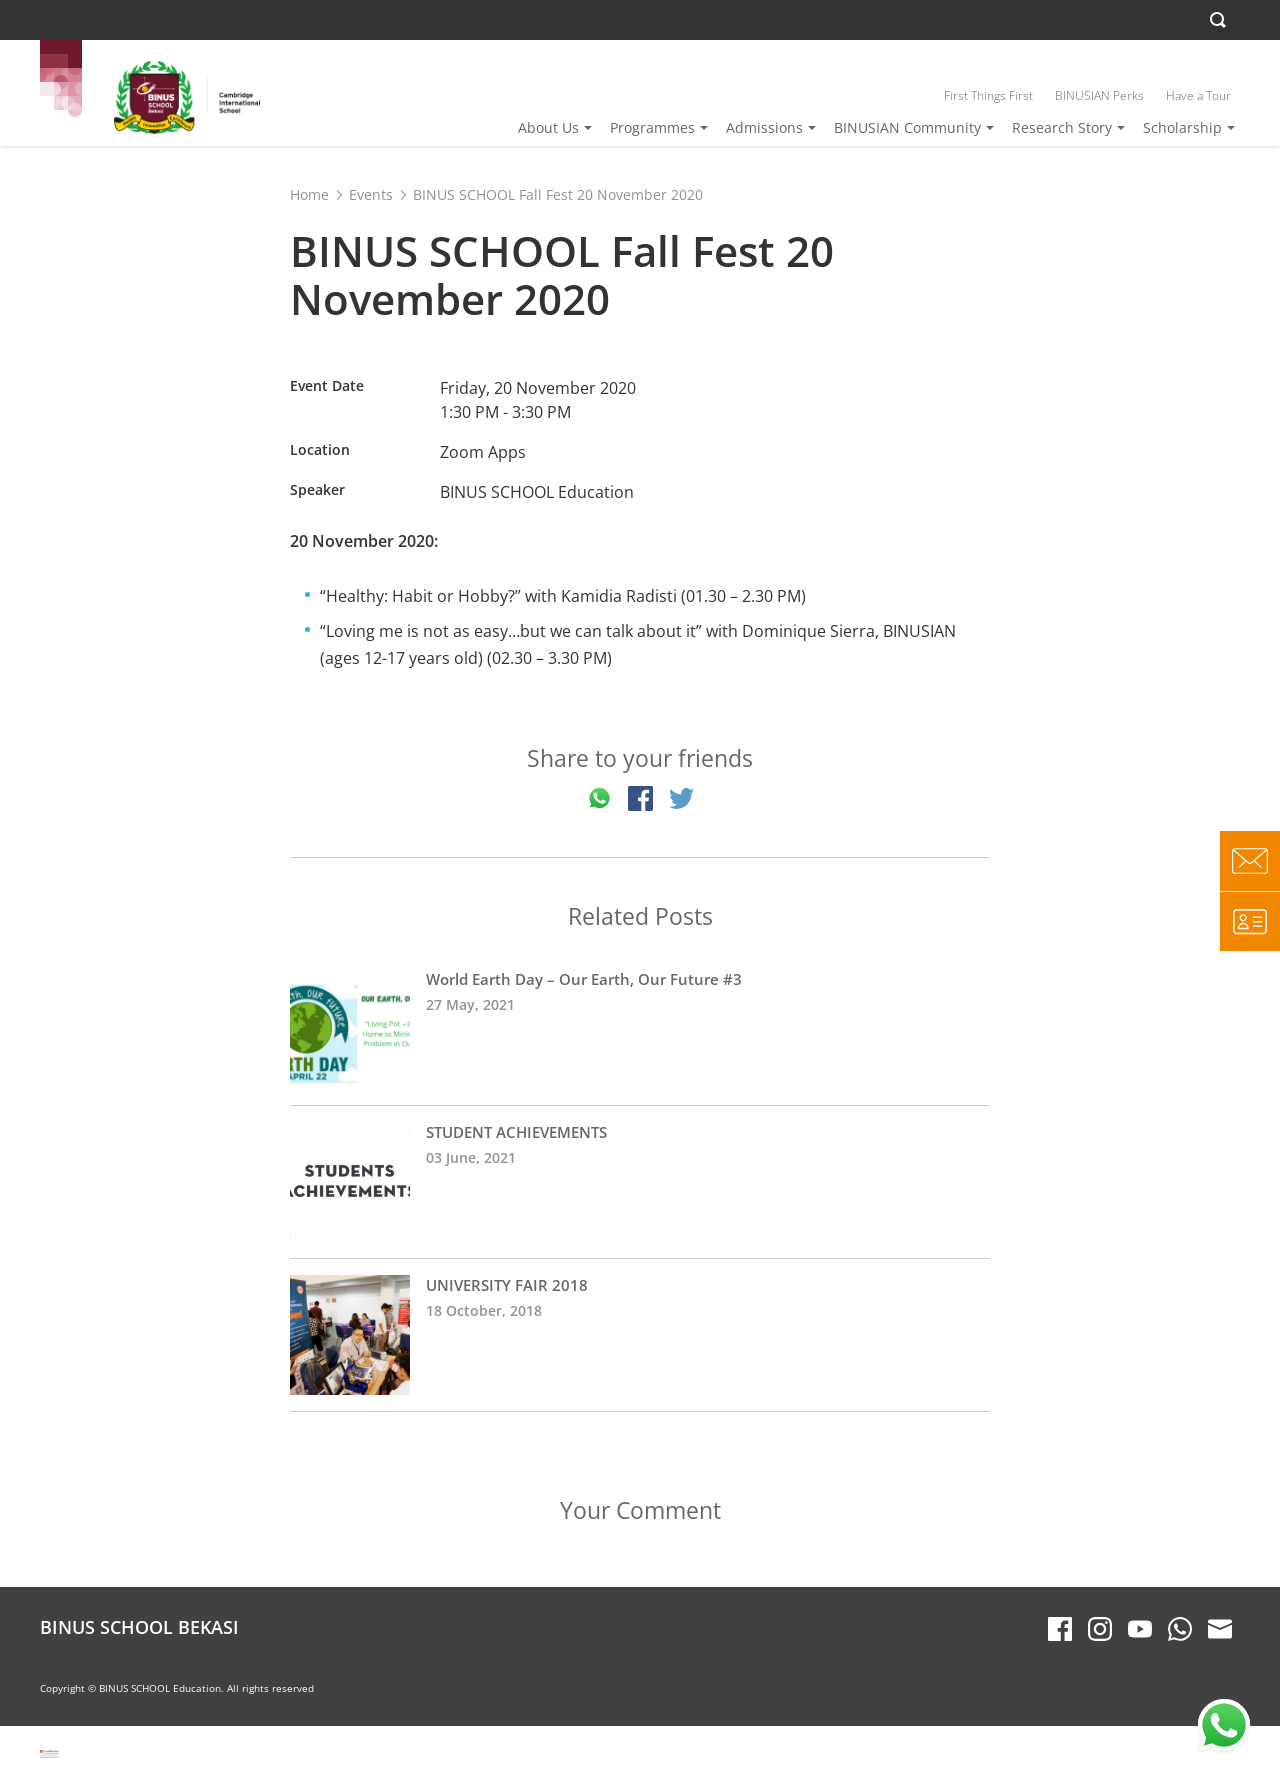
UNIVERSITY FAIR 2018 (640, 1335)
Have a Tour (1198, 95)
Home (309, 194)
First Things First (988, 95)
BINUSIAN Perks (1099, 95)
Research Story (1062, 127)
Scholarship (1182, 127)
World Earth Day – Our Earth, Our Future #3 (640, 1029)
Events (371, 194)
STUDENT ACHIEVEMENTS (640, 1182)
